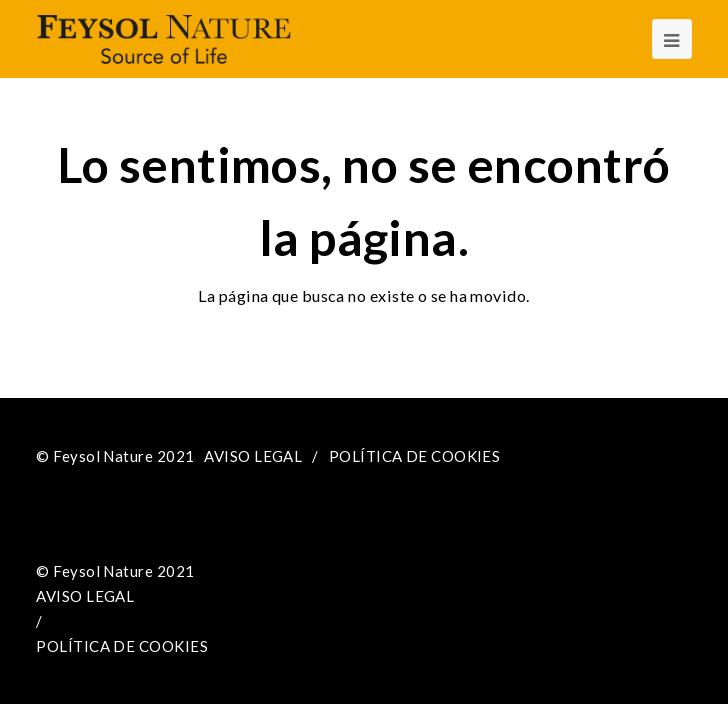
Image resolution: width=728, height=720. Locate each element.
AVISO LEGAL (253, 456)
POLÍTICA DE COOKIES (415, 456)
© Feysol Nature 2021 (115, 456)
